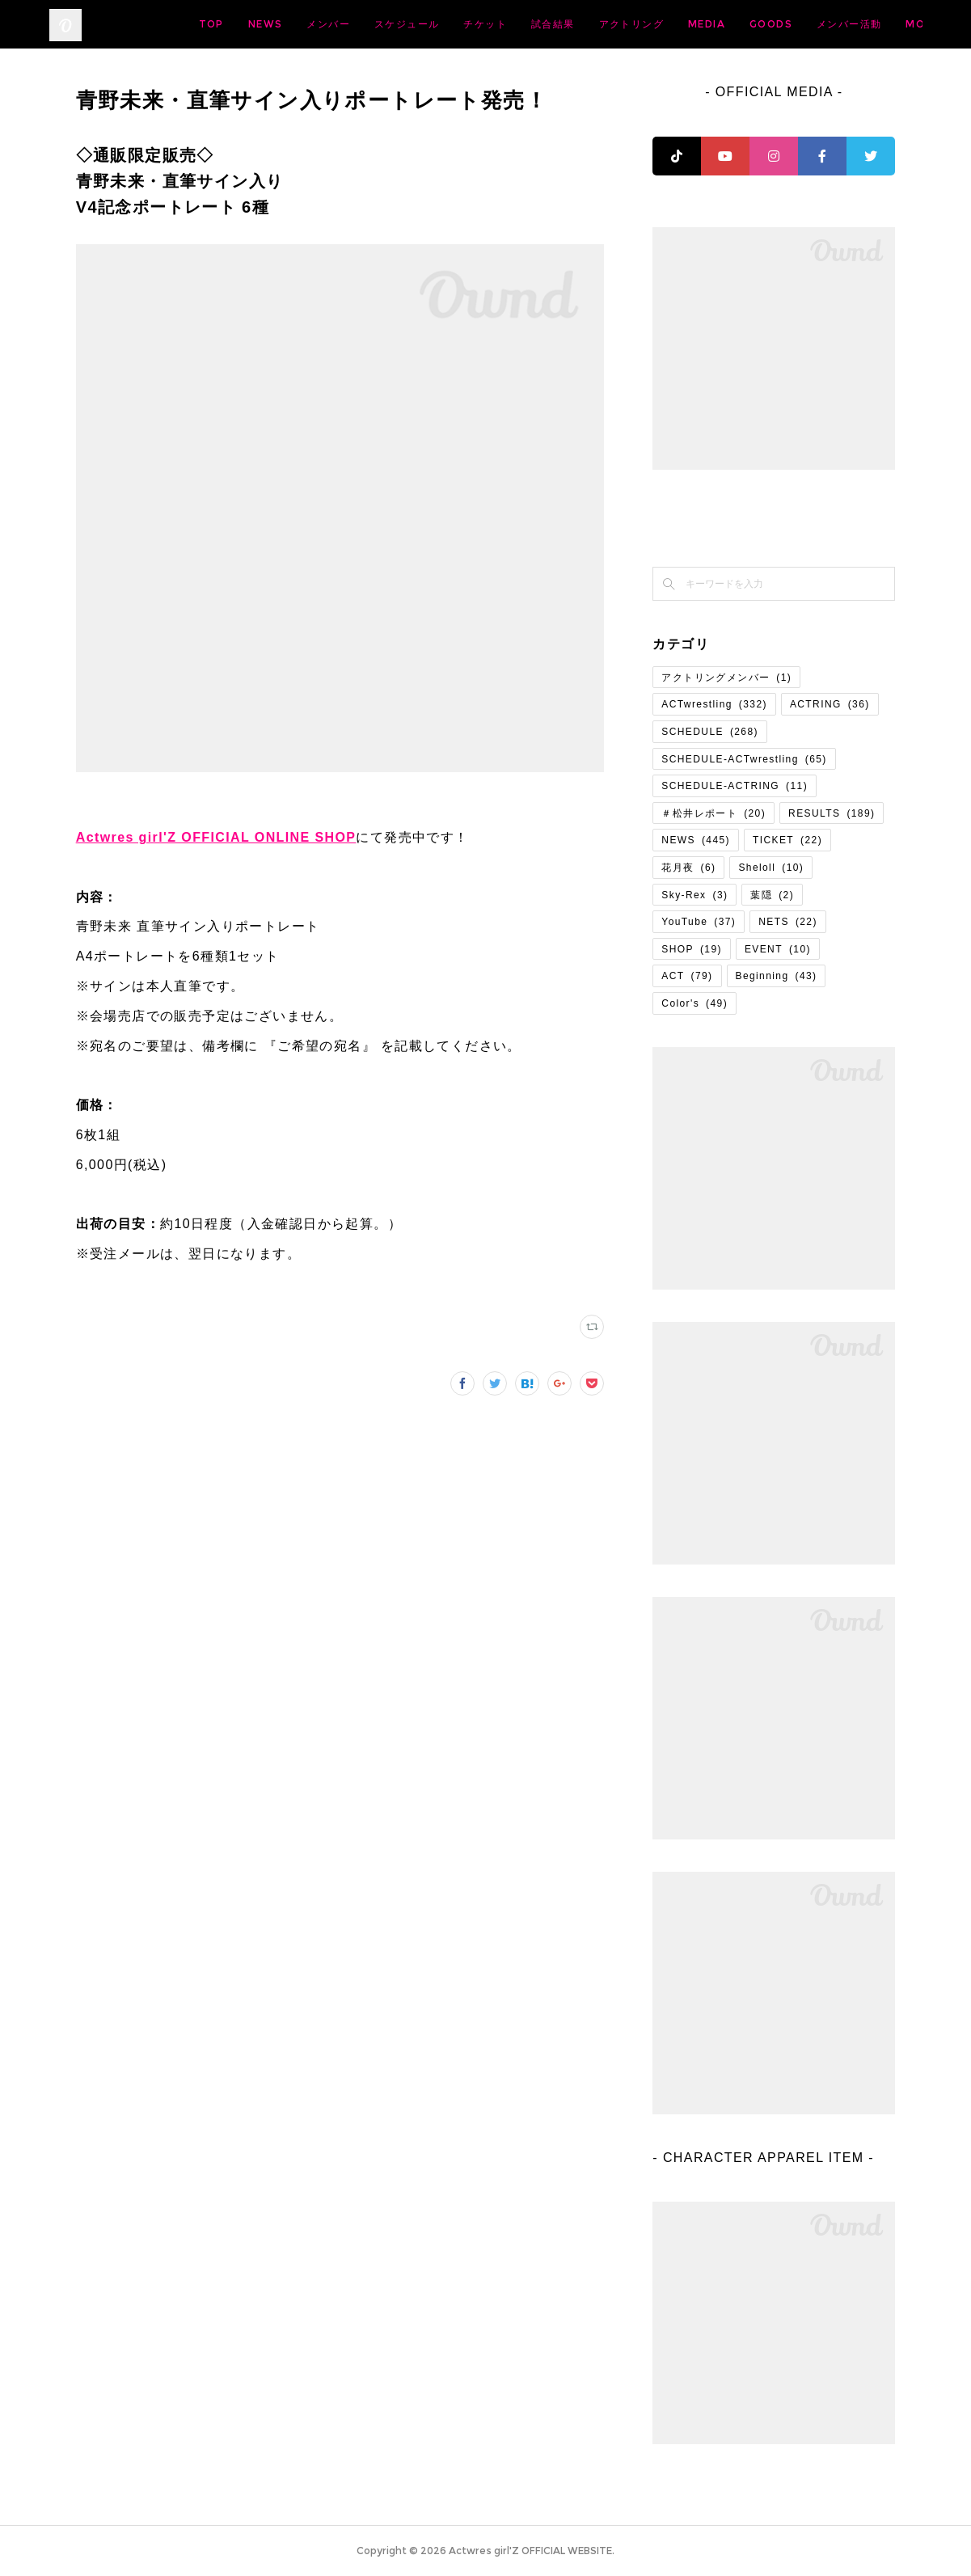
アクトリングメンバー (726, 677)
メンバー (455, 24)
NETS (787, 921)
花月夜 (688, 867)
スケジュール (533, 24)
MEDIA (833, 24)
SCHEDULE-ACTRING (734, 786)
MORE (893, 24)
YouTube (698, 921)
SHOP (691, 949)
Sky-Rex (694, 895)
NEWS (392, 24)
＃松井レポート (713, 813)
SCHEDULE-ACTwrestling (743, 759)
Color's (694, 1003)
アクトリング (757, 24)
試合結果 (680, 24)
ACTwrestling (714, 704)
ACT (686, 976)
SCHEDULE (709, 731)
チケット (612, 24)
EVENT (778, 949)
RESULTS (831, 813)
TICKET (787, 840)
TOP (337, 24)
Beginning (776, 976)
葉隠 (772, 895)
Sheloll (771, 867)
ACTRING (830, 704)
